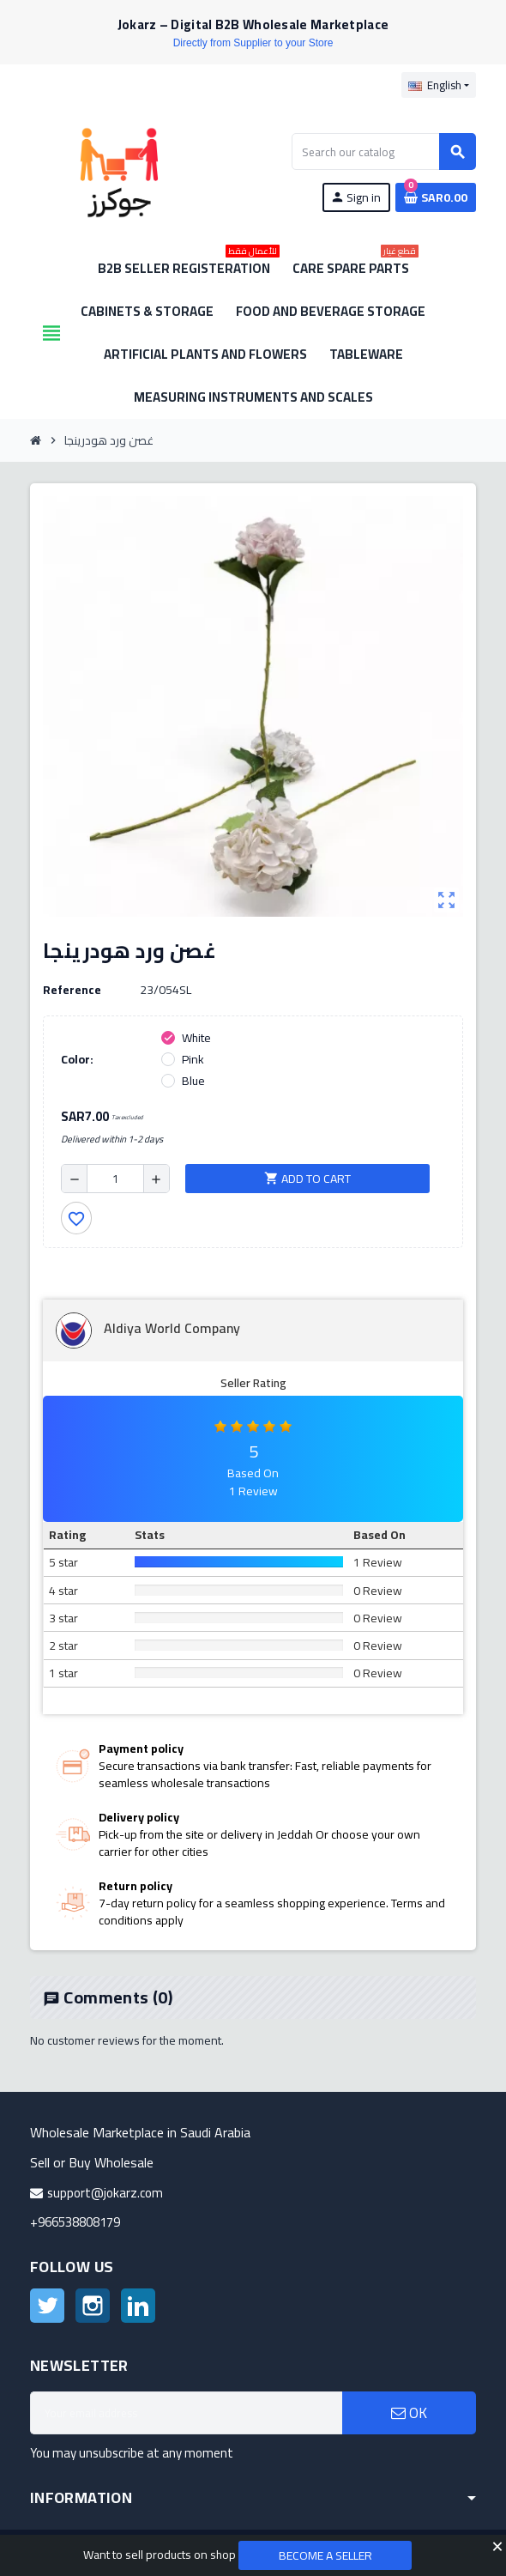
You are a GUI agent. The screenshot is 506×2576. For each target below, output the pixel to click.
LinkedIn (138, 2305)
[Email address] (186, 2412)
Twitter (47, 2305)
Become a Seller (325, 2555)
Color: (77, 1059)
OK (409, 2413)
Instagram (92, 2305)
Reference (72, 989)
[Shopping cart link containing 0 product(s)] (435, 197)
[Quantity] (115, 1178)
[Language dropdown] (438, 85)
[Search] (383, 151)
